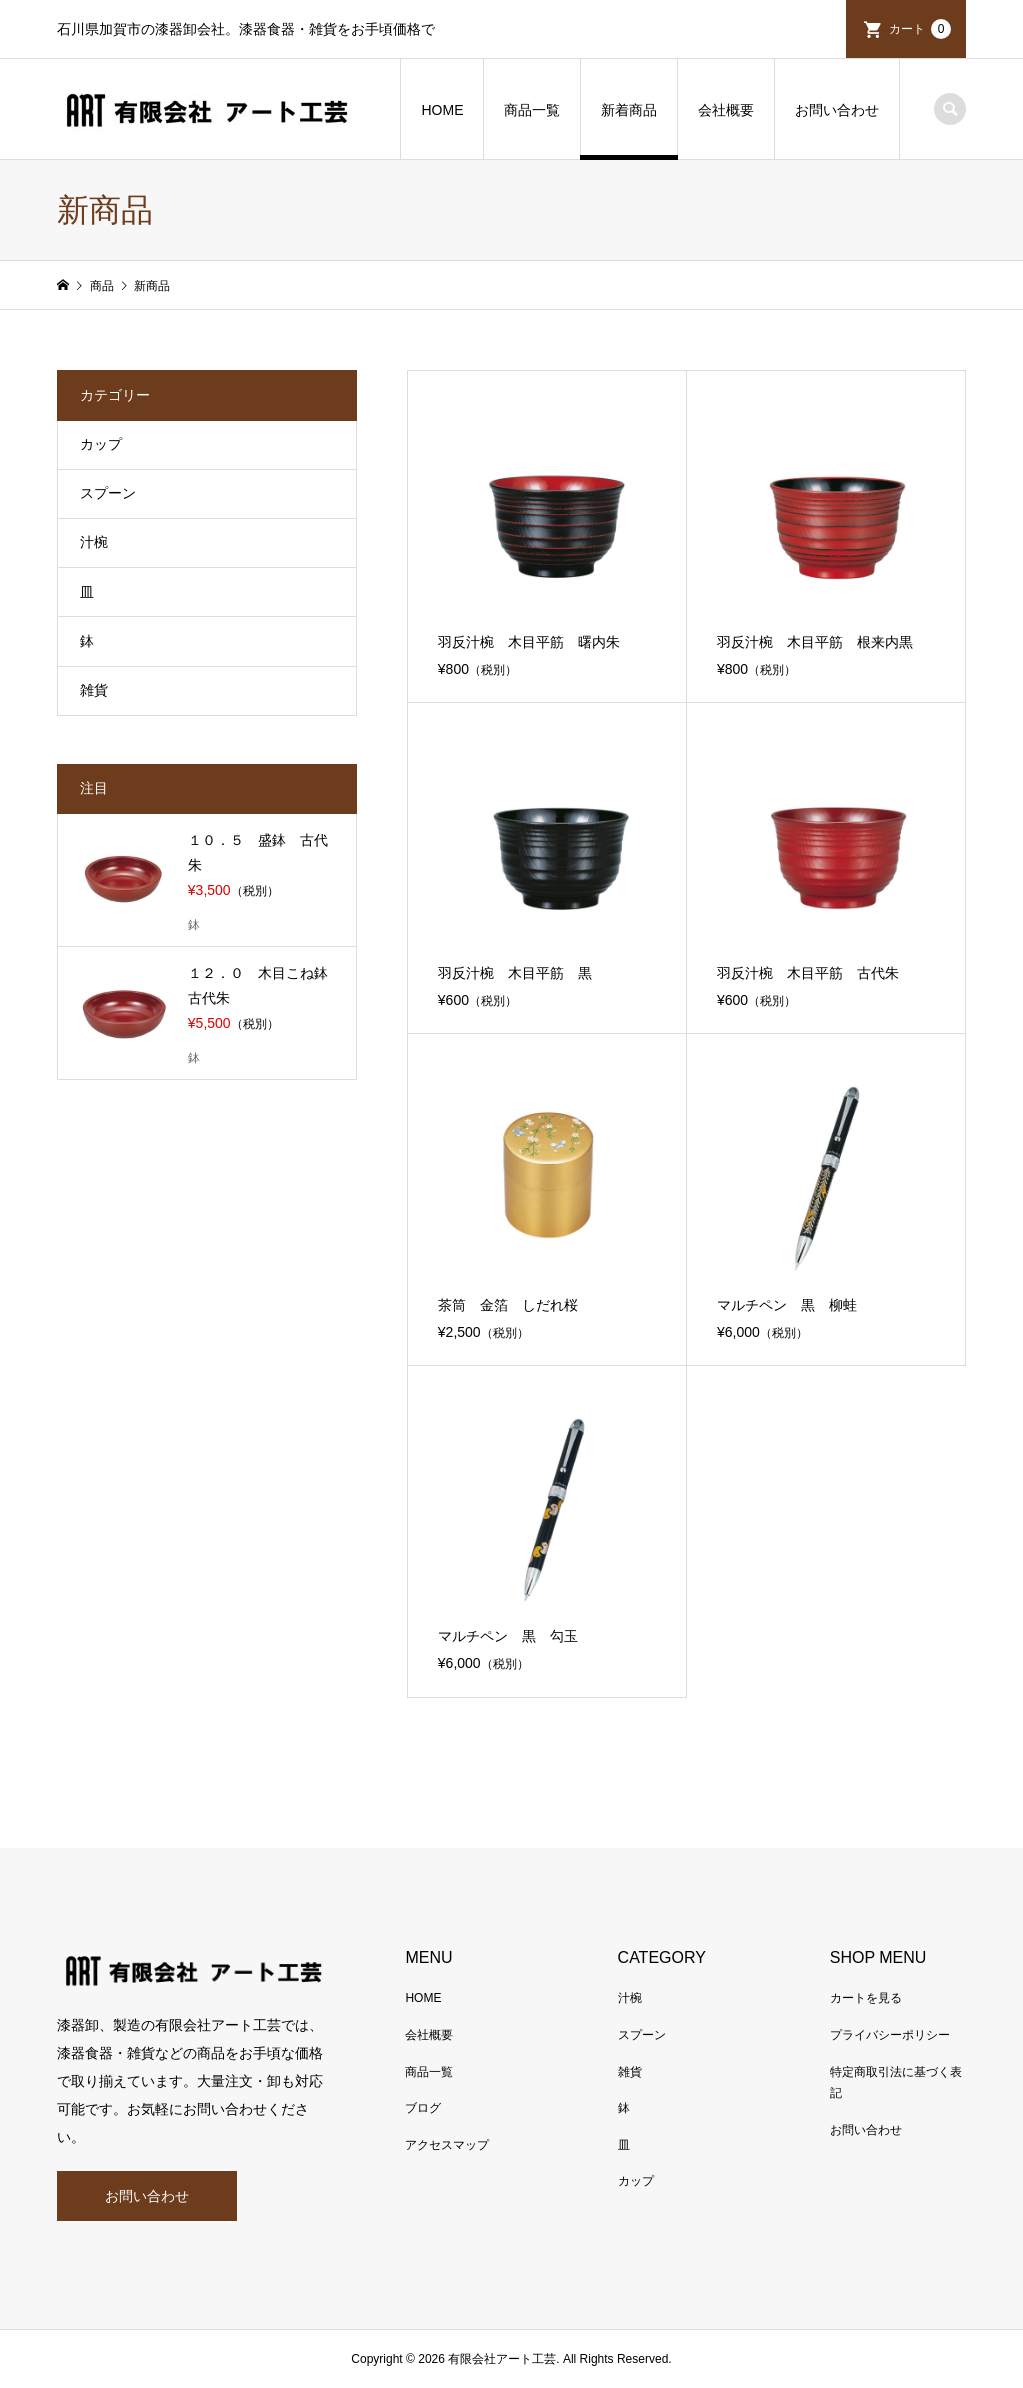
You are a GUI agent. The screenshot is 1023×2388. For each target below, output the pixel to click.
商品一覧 (532, 110)
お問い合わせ (837, 110)
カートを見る (866, 1998)
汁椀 (94, 542)
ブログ (423, 2108)
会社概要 (726, 110)
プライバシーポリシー (890, 2035)
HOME (442, 110)
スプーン (108, 493)
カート (920, 29)
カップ (101, 444)
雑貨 (94, 690)
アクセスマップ (447, 2145)
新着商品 (629, 110)
